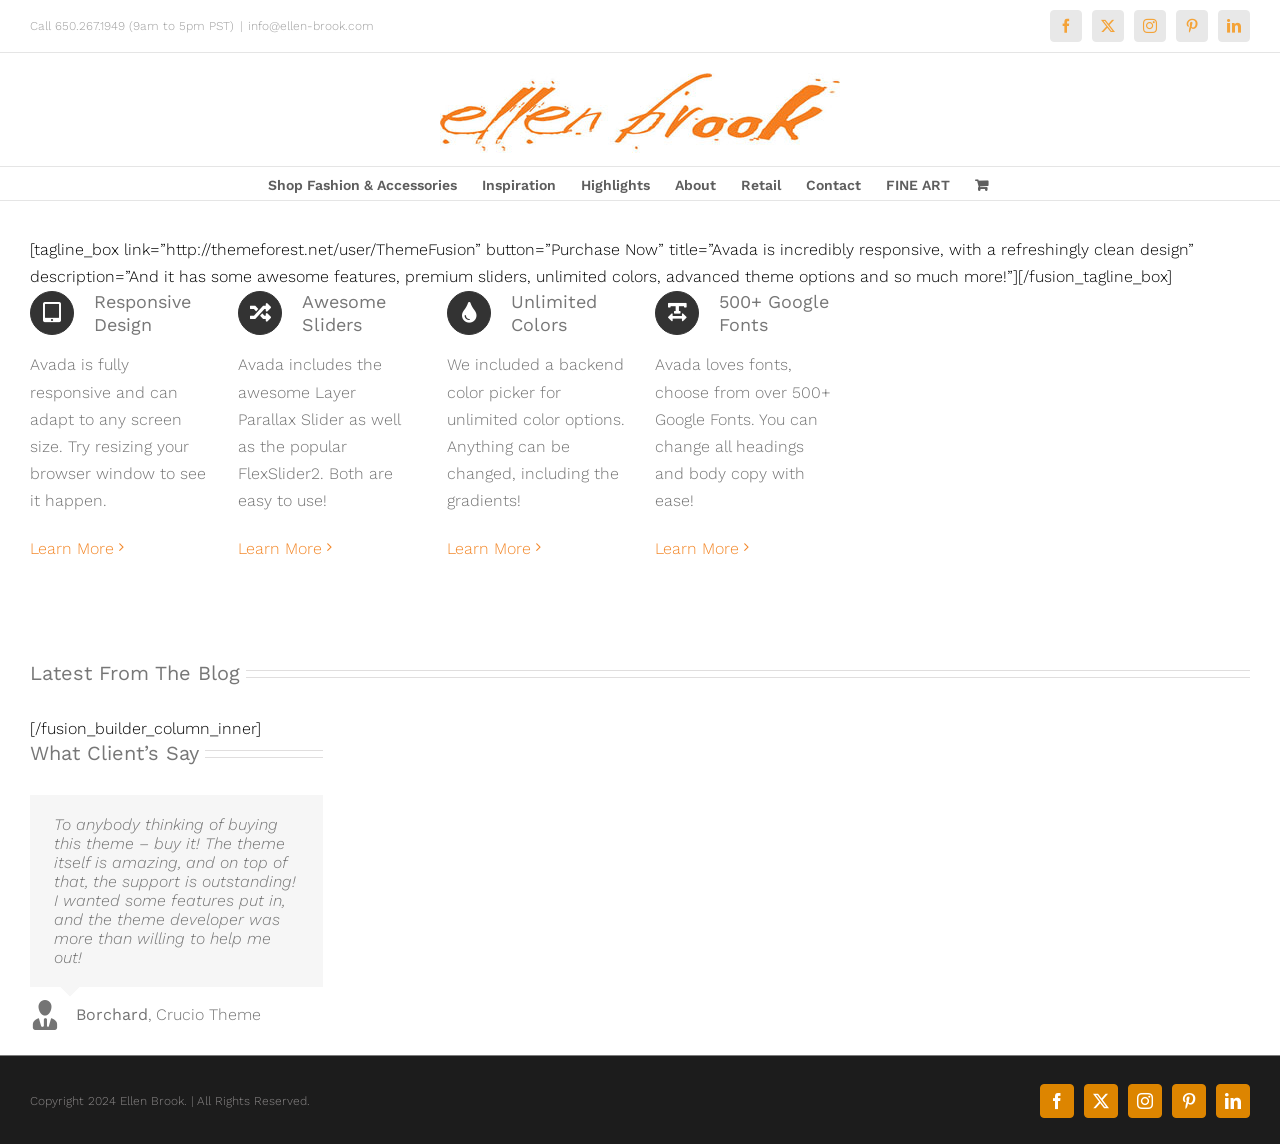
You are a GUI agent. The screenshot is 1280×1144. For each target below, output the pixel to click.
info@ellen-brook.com (311, 26)
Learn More (72, 548)
